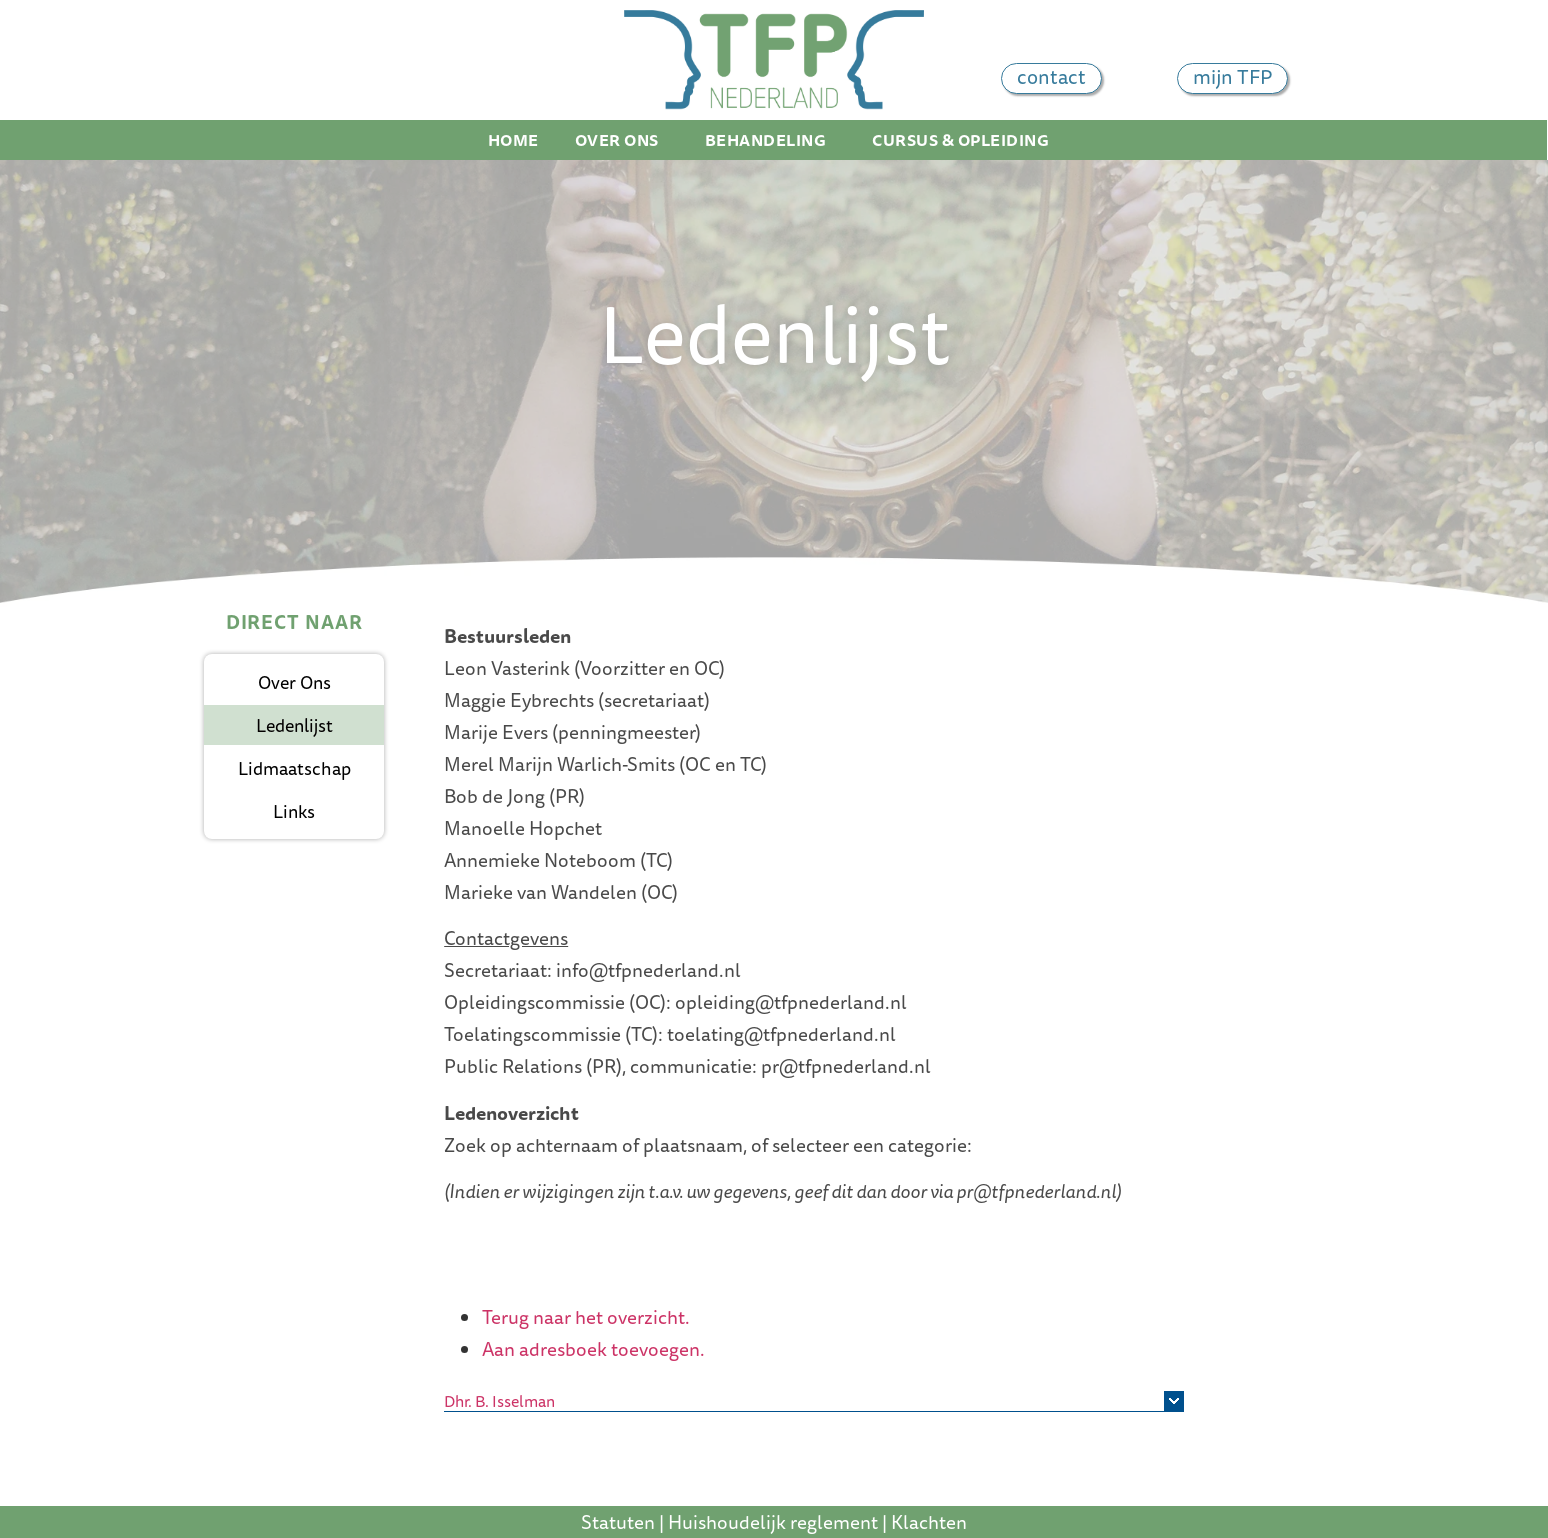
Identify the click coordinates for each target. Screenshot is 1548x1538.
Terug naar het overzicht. (586, 1317)
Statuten (618, 1522)
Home (513, 140)
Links (294, 811)
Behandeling (771, 140)
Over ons (622, 140)
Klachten (929, 1522)
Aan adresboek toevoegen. (593, 1349)
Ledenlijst (294, 725)
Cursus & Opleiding (965, 140)
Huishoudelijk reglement (773, 1522)
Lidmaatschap (294, 768)
